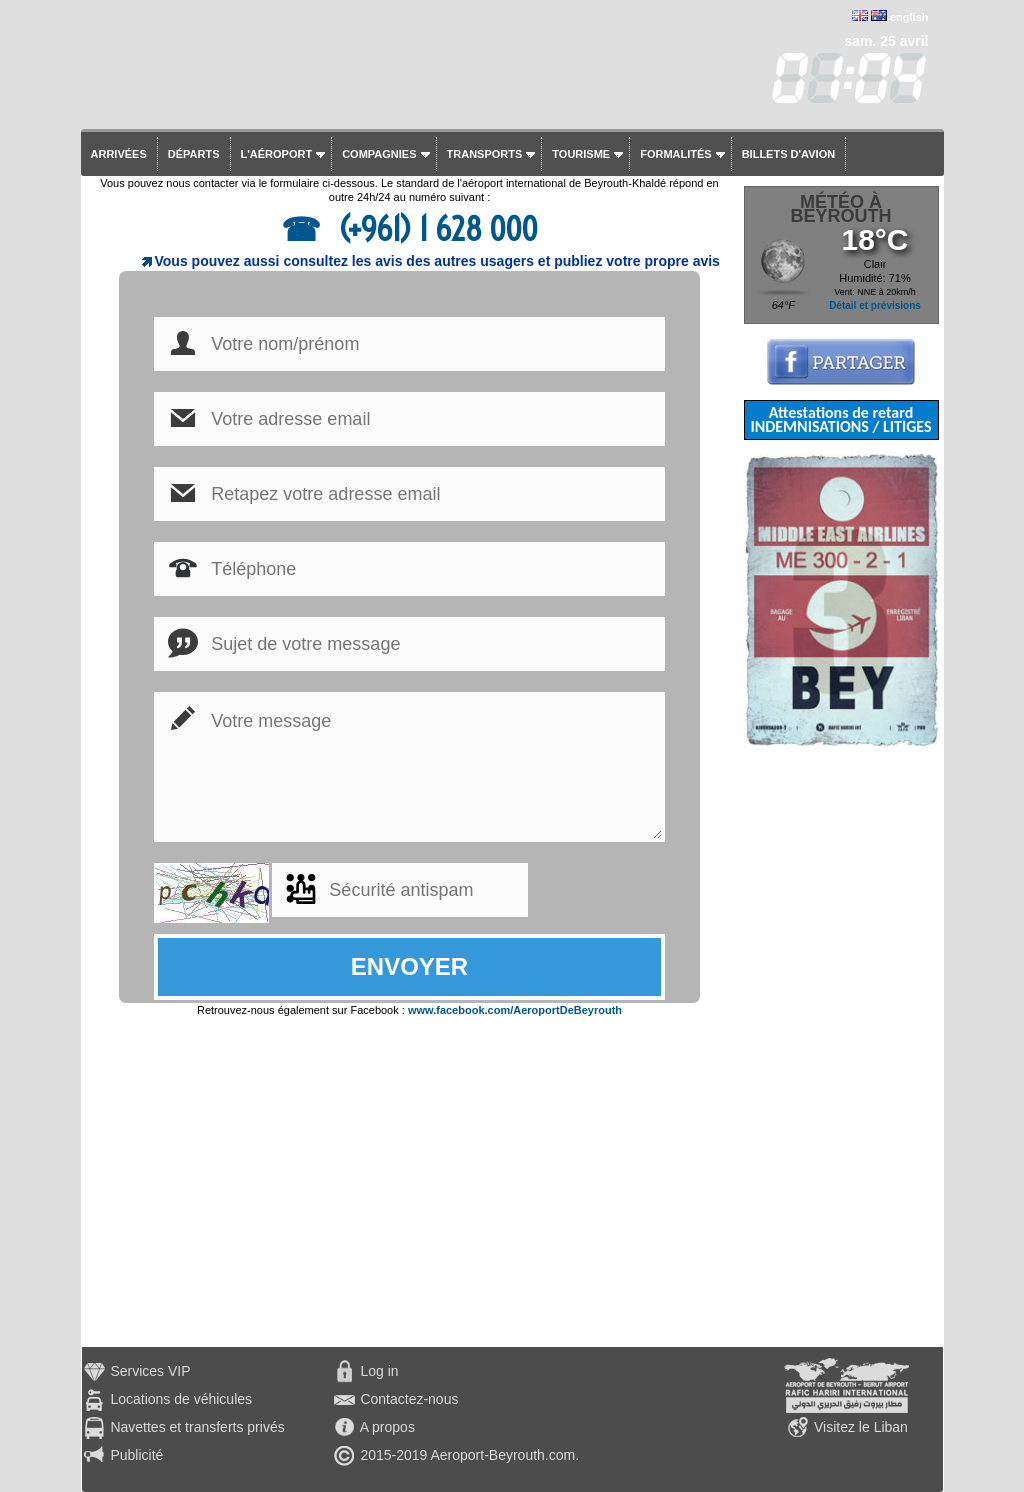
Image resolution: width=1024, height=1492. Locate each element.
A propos (387, 1427)
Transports (485, 154)
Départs (194, 154)
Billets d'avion (788, 154)
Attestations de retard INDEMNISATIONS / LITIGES (840, 419)
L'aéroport (277, 154)
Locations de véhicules (181, 1399)
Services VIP (150, 1371)
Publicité (136, 1455)
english (909, 17)
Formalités (676, 154)
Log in (379, 1371)
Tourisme (581, 154)
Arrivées (119, 154)
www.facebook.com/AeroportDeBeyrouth (515, 1010)
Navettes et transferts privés (197, 1427)
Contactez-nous (409, 1399)
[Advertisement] (841, 1047)
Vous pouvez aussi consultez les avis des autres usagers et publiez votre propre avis (437, 261)
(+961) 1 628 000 (434, 229)
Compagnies (379, 154)
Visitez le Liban (861, 1427)
